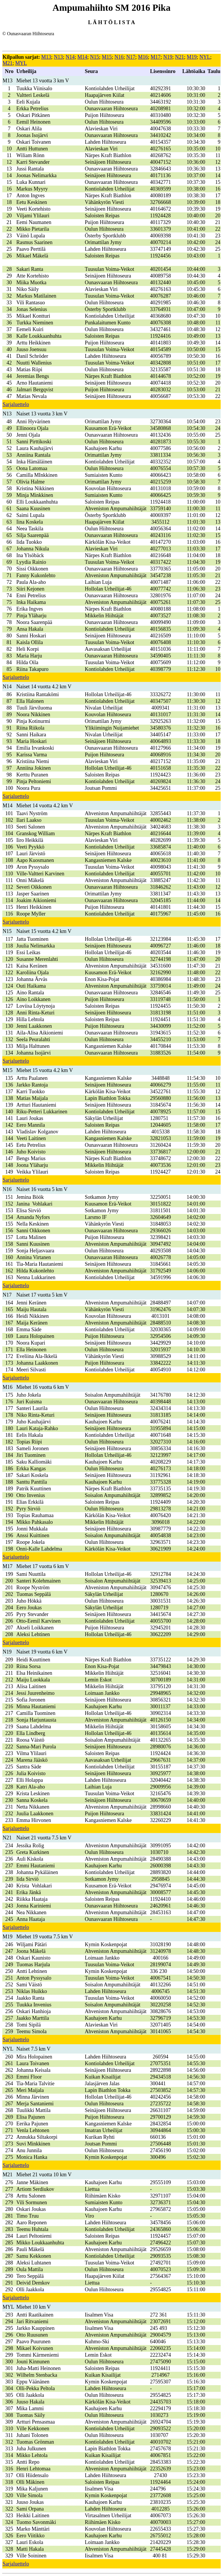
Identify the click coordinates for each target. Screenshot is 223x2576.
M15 (107, 57)
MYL (21, 63)
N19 (167, 57)
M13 (46, 57)
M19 (192, 57)
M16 (143, 57)
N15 (94, 57)
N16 (118, 57)
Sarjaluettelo (16, 404)
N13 (58, 57)
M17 (156, 57)
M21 (7, 63)
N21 (179, 57)
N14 (70, 57)
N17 (130, 57)
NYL (204, 57)
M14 (82, 57)
